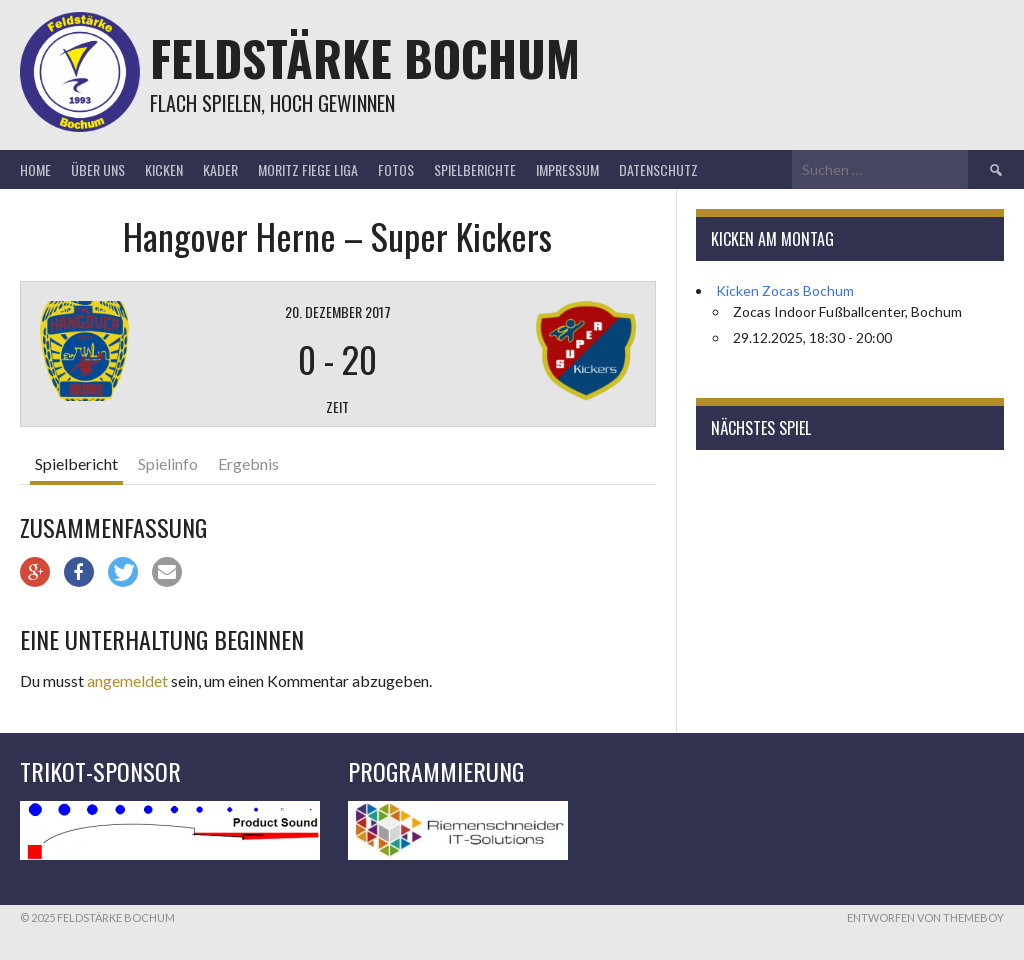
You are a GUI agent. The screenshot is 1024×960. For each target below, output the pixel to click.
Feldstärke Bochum (365, 57)
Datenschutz (658, 169)
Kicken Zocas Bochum (785, 290)
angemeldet (127, 680)
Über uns (98, 169)
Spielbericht (76, 463)
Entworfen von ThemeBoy (925, 917)
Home (35, 169)
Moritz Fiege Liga (308, 169)
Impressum (567, 169)
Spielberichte (475, 169)
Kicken (164, 169)
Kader (220, 169)
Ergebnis (248, 463)
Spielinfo (168, 463)
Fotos (396, 169)
